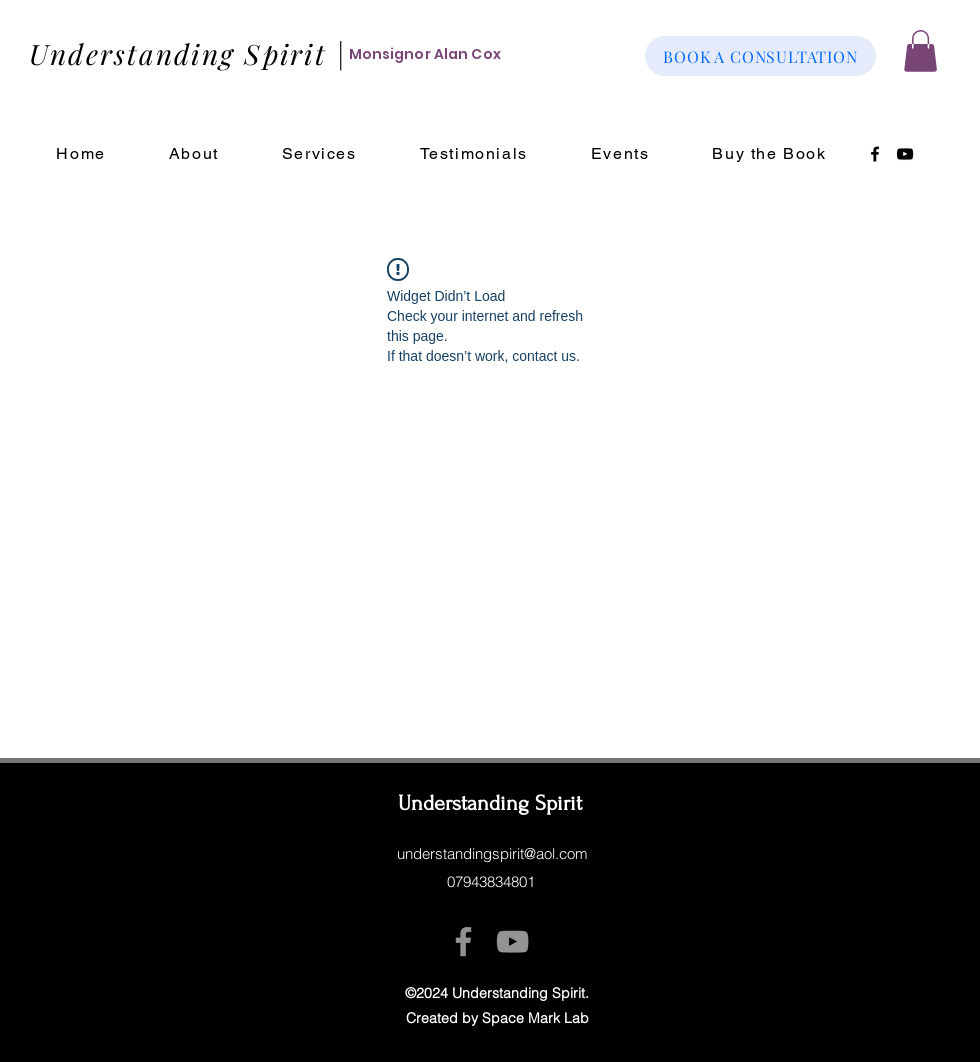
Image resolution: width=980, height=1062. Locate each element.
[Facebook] (875, 154)
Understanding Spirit (490, 803)
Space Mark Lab (535, 1018)
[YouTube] (905, 154)
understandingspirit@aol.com (492, 853)
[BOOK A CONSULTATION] (760, 56)
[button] (920, 51)
